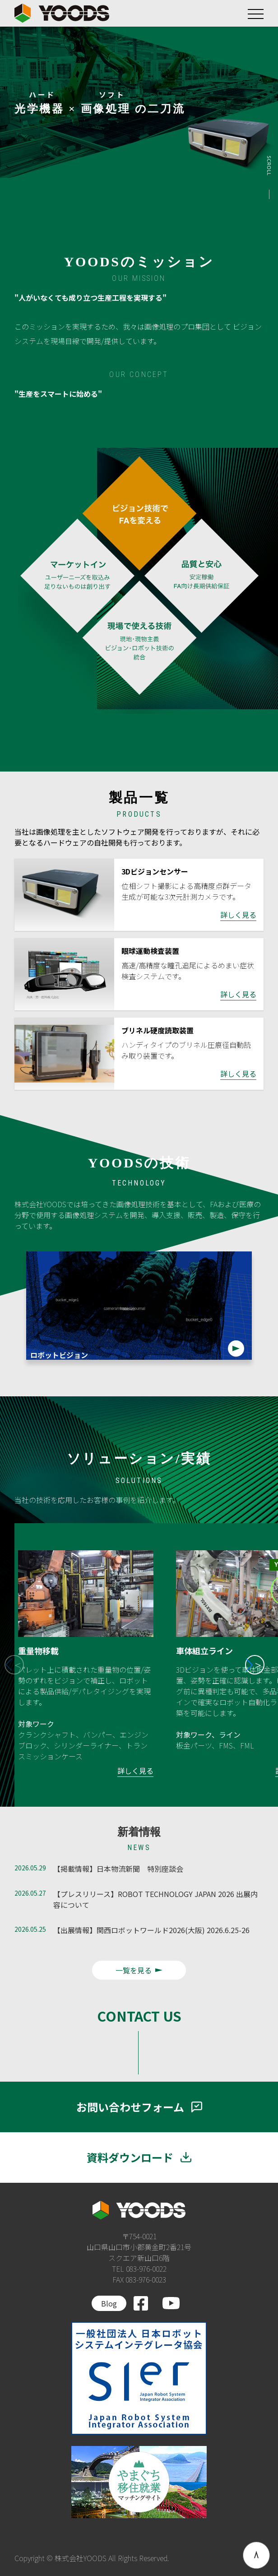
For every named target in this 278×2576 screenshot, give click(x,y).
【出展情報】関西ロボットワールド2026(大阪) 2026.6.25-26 (151, 1930)
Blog (109, 2303)
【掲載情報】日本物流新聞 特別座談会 (118, 1868)
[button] (254, 1664)
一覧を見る (139, 1970)
